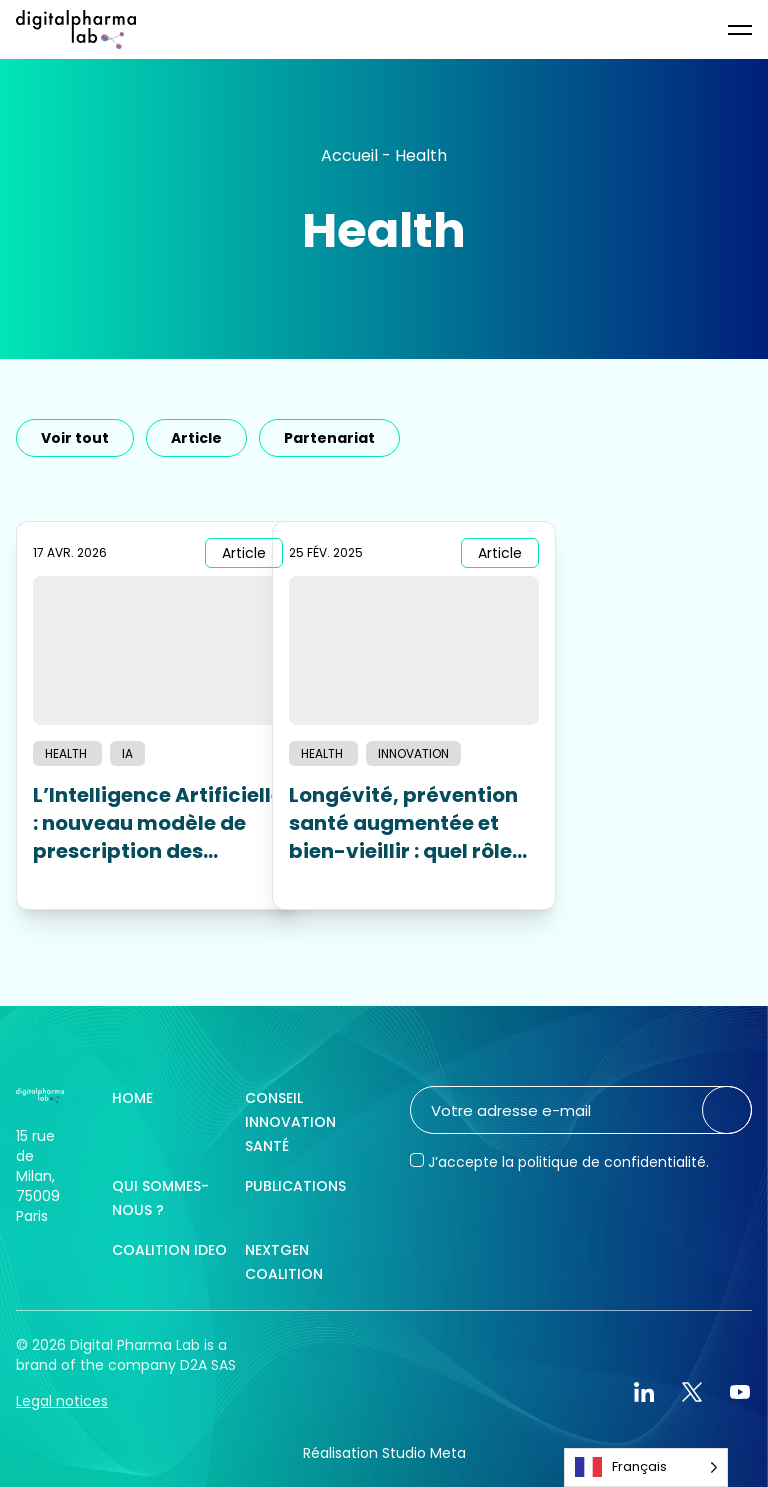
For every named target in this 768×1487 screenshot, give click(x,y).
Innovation (413, 753)
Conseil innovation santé (290, 1122)
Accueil (349, 155)
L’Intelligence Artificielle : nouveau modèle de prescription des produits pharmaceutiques (158, 823)
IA (127, 753)
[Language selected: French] (646, 1467)
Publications (295, 1186)
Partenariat (329, 438)
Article (196, 438)
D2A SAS (208, 1365)
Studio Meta (424, 1453)
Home (132, 1098)
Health (67, 753)
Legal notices (62, 1401)
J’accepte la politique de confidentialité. (568, 1162)
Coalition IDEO (169, 1250)
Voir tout (75, 438)
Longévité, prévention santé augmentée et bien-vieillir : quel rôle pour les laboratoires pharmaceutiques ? (403, 823)
